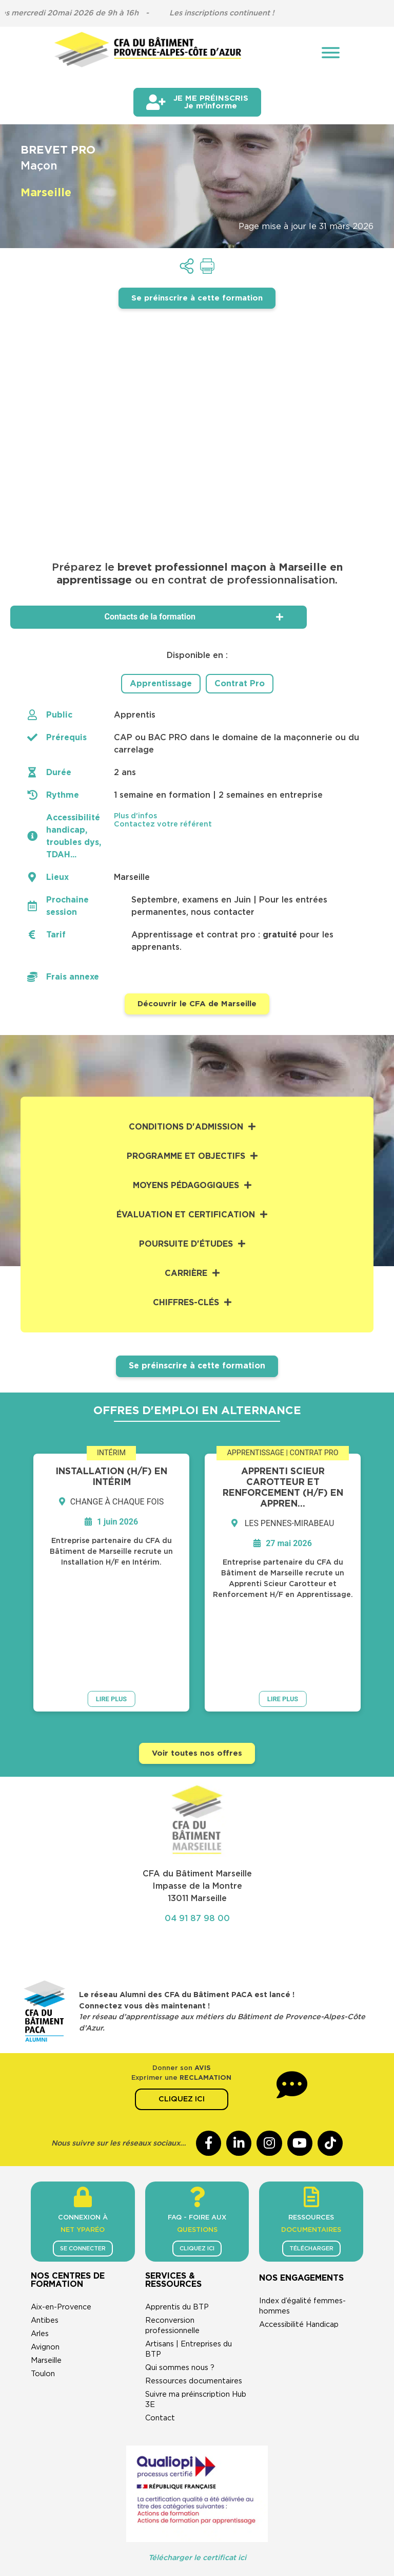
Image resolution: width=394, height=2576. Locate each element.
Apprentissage (161, 684)
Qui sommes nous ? (179, 2293)
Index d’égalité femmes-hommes (302, 2231)
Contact (160, 2343)
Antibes (44, 2245)
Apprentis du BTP (177, 2232)
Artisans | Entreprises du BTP (188, 2274)
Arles (40, 2259)
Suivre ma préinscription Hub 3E (195, 2325)
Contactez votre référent (163, 824)
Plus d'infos (135, 816)
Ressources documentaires (193, 2306)
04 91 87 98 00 (197, 1843)
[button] (241, 816)
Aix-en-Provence (61, 2232)
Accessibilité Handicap (299, 2249)
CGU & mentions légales (117, 2515)
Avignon (45, 2272)
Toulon (43, 2299)
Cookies (305, 2515)
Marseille (46, 2285)
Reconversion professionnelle (172, 2251)
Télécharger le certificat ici (197, 2483)
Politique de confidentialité (224, 2515)
